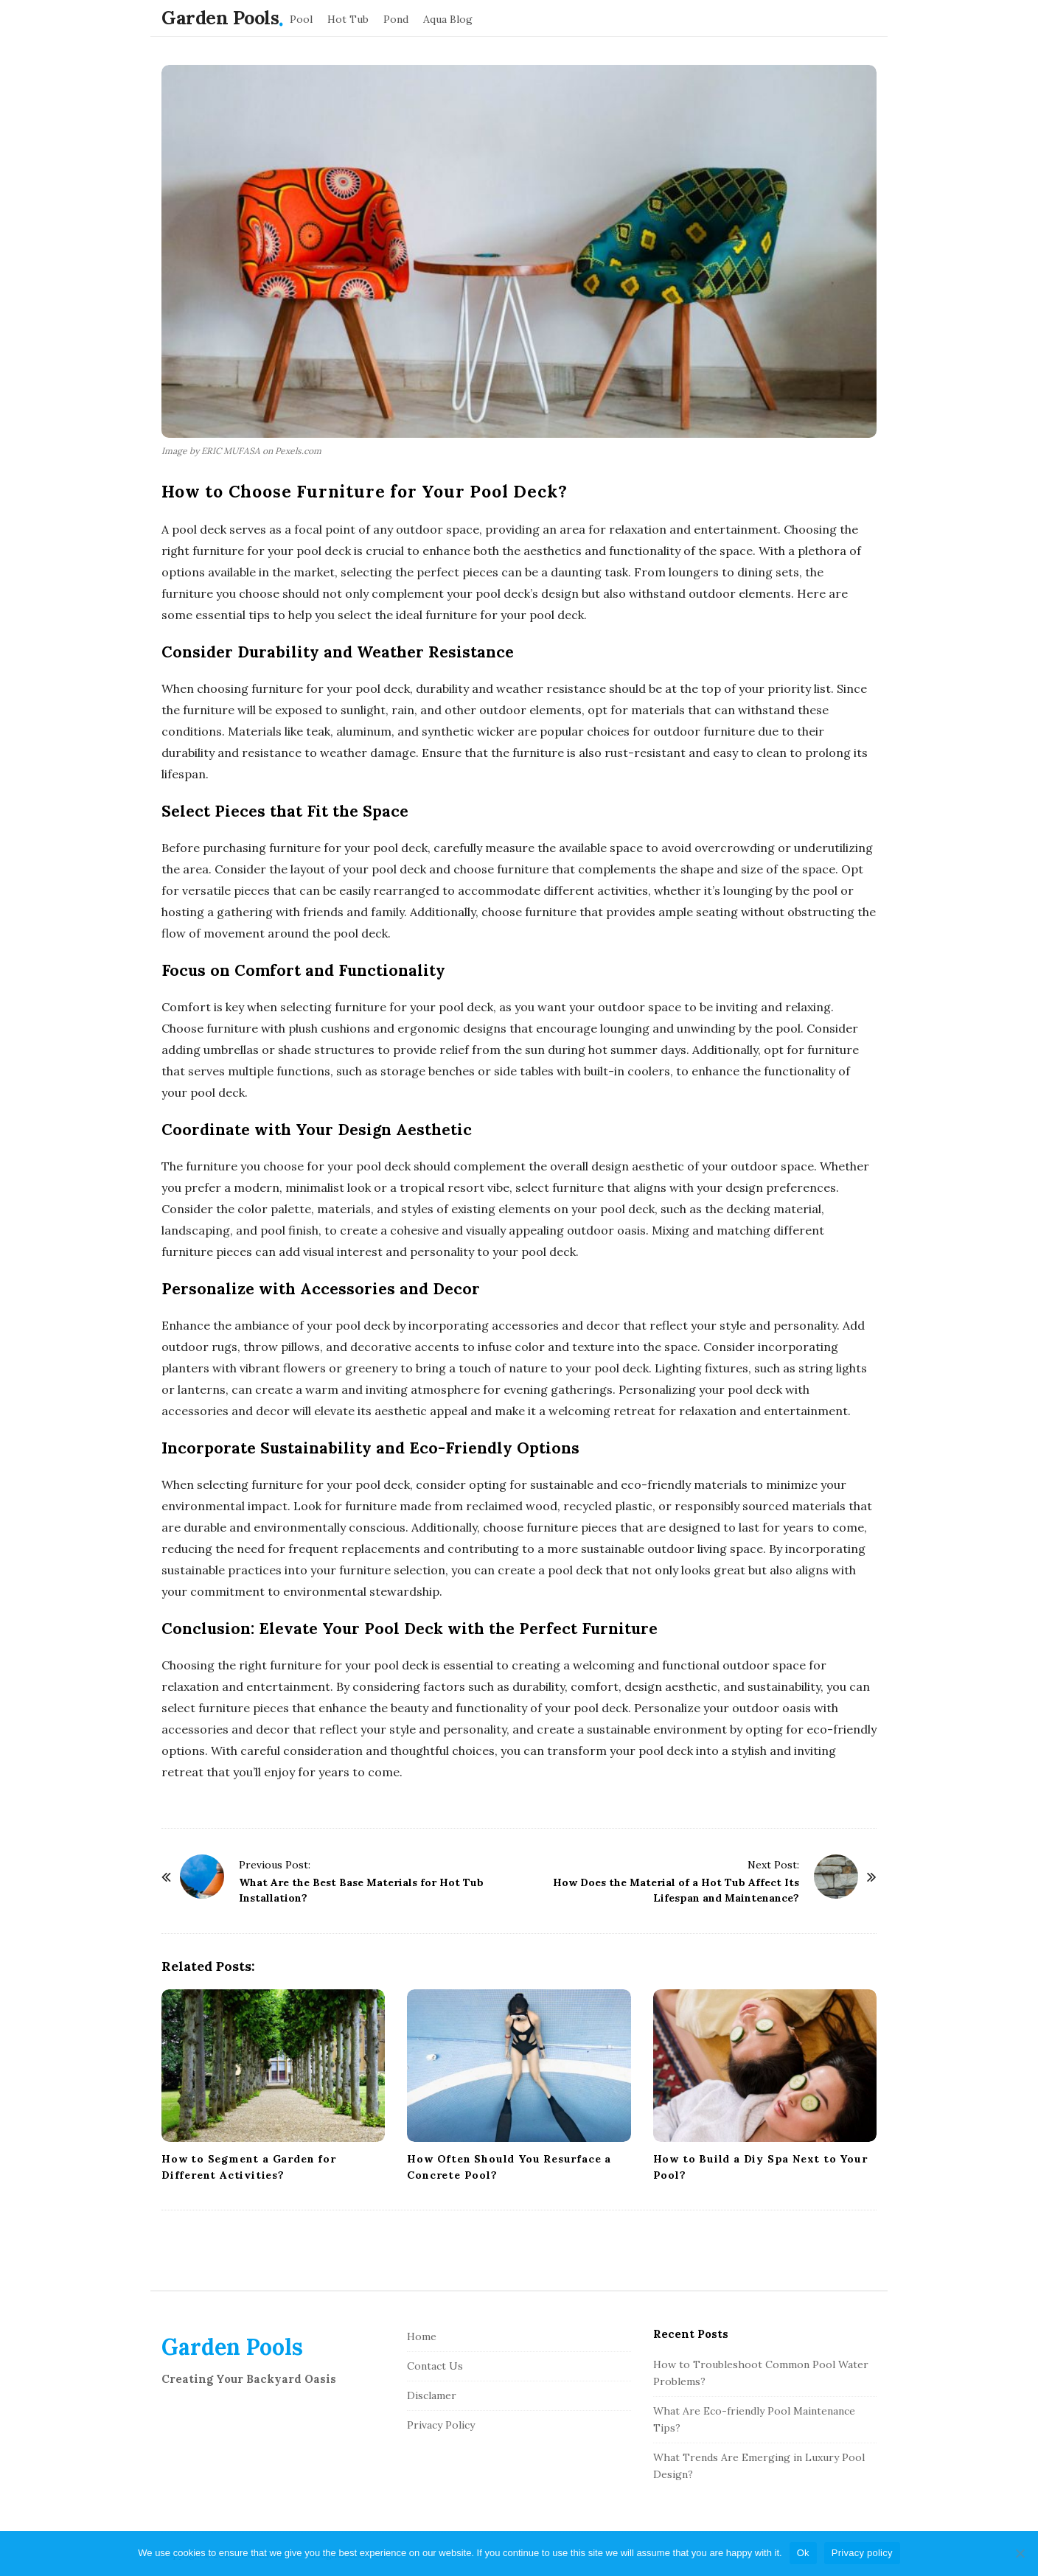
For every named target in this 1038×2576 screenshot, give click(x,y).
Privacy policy (862, 2552)
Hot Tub (348, 19)
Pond (395, 19)
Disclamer (431, 2395)
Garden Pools (220, 17)
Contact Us (435, 2366)
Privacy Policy (441, 2425)
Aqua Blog (448, 19)
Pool (301, 19)
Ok (803, 2552)
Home (421, 2336)
